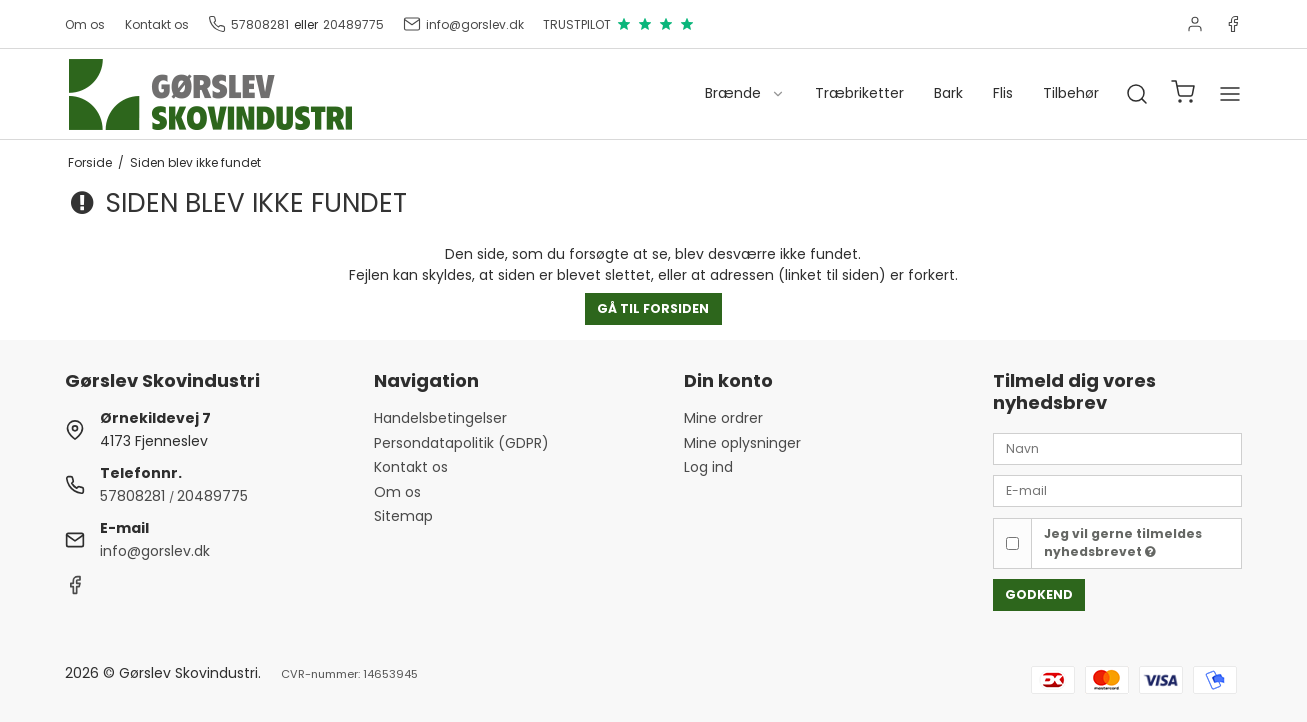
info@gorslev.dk (463, 24)
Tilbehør (1071, 93)
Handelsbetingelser (440, 418)
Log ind (708, 467)
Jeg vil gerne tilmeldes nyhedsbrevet (1123, 542)
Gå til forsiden (653, 308)
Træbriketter (859, 93)
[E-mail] (1117, 490)
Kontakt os (157, 24)
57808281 (248, 24)
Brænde (745, 93)
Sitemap (403, 516)
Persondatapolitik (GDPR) (461, 443)
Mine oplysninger (742, 443)
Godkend (1039, 594)
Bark (948, 93)
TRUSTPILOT (619, 24)
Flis (1003, 93)
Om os (85, 24)
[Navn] (1117, 448)
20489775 (353, 24)
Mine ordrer (723, 418)
